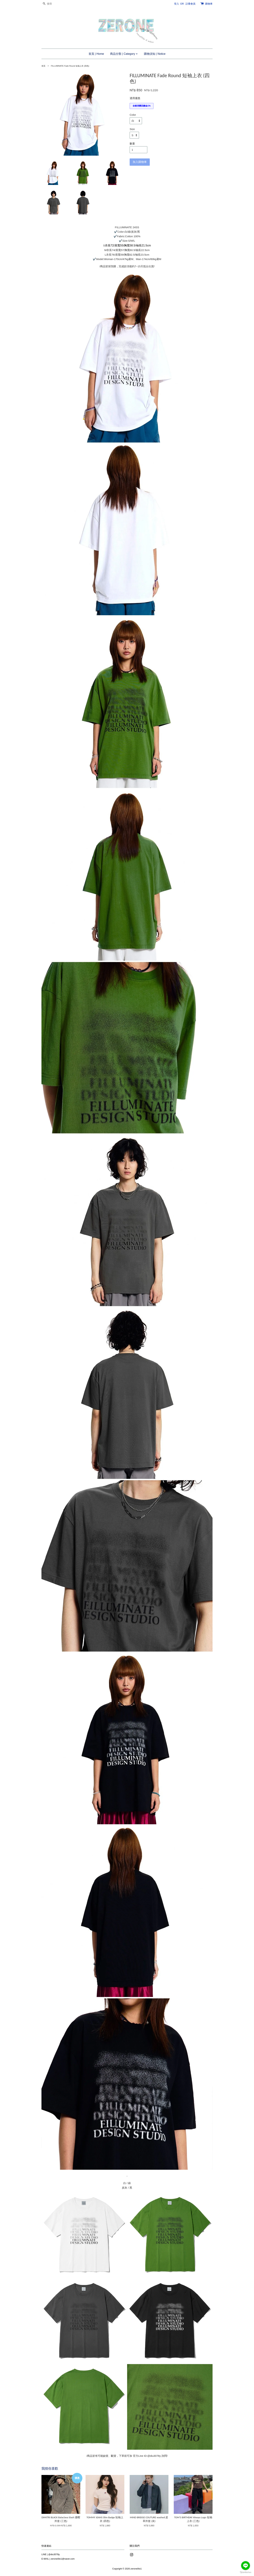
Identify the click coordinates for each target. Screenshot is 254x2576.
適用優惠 (135, 98)
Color (133, 114)
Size (132, 129)
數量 (132, 143)
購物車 (209, 3)
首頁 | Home (96, 53)
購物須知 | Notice (154, 53)
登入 (176, 3)
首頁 (43, 66)
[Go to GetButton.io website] (245, 2572)
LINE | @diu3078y (50, 2554)
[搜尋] (52, 3)
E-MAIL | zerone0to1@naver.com (58, 2558)
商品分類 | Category (124, 53)
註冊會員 (190, 3)
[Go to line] (245, 2565)
